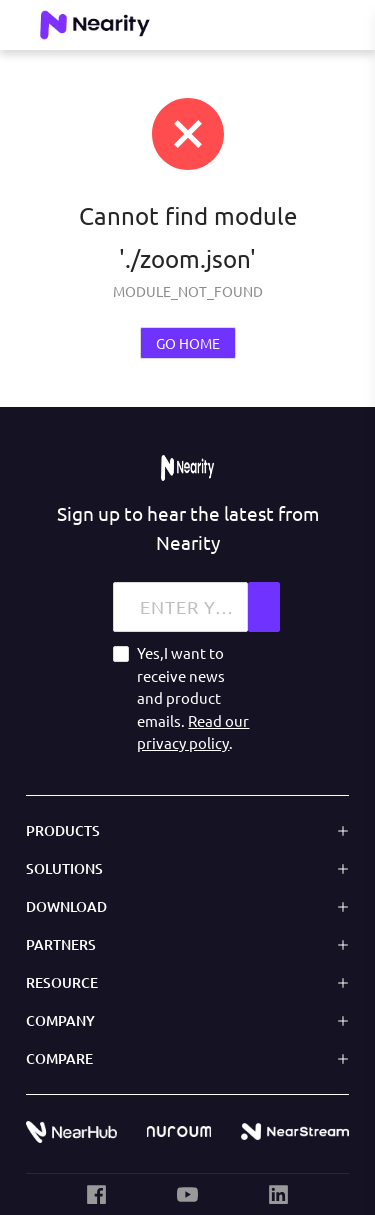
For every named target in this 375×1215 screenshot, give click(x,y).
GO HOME (188, 343)
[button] (187, 830)
